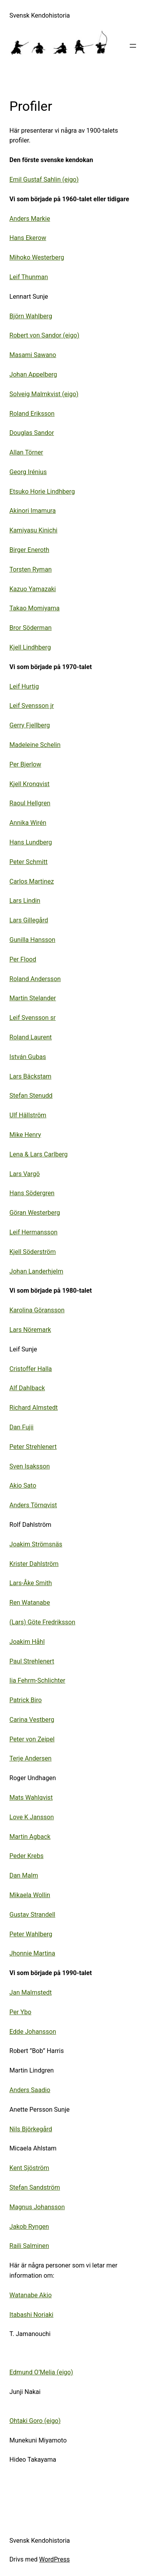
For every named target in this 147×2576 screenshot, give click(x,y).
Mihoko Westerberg (36, 257)
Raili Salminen (29, 2245)
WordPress (54, 2559)
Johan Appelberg (33, 374)
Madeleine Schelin (34, 745)
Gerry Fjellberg (29, 725)
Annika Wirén (27, 822)
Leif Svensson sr (32, 1017)
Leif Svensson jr (31, 705)
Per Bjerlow (25, 764)
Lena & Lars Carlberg (38, 1154)
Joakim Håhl (27, 1641)
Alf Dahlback (27, 1388)
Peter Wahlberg (30, 1934)
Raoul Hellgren (29, 803)
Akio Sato (22, 1485)
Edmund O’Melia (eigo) (41, 2372)
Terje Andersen (30, 1758)
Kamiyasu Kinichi (33, 530)
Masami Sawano (32, 355)
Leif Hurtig (24, 686)
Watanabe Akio (30, 2295)
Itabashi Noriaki (31, 2314)
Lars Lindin (24, 900)
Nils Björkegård (30, 2129)
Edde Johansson (32, 2031)
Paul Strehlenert (31, 1661)
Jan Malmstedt (30, 1992)
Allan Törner (26, 452)
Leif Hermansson (33, 1232)
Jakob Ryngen (29, 2226)
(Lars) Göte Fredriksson (42, 1622)
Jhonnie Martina (32, 1953)
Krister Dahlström (33, 1564)
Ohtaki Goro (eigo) (35, 2420)
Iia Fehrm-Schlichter (37, 1680)
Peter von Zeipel (31, 1739)
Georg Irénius (28, 472)
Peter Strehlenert (32, 1446)
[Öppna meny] (133, 46)
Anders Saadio (29, 2090)
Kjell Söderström (32, 1252)
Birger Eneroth (29, 550)
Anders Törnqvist (33, 1505)
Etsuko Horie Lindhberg (42, 491)
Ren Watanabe (29, 1602)
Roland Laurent (30, 1037)
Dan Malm (23, 1875)
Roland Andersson (35, 979)
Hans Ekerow (27, 238)
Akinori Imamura (32, 510)
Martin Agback (30, 1836)
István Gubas (27, 1057)
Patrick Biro (25, 1700)
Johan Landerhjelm (36, 1271)
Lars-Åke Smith (30, 1583)
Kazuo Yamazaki (32, 589)
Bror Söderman (30, 627)
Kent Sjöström (29, 2168)
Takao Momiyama (34, 608)
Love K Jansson (31, 1817)
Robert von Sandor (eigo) (44, 335)
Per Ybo (20, 2012)
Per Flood (22, 959)
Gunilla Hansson (32, 939)
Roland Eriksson (31, 413)
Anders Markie (29, 218)
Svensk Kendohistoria (39, 15)
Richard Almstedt (33, 1407)
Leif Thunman (28, 277)
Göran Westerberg (34, 1212)
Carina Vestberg (31, 1719)
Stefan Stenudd (31, 1095)
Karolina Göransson (37, 1310)
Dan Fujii (21, 1427)
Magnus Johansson (37, 2207)
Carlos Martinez (31, 881)
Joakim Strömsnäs (35, 1544)
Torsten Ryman (30, 569)
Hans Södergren (31, 1193)
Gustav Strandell (32, 1914)
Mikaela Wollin (29, 1895)
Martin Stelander (32, 998)
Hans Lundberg (30, 842)
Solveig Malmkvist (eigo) (43, 394)
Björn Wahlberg (30, 316)
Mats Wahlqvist (31, 1797)
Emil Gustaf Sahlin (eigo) (44, 179)
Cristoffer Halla (30, 1369)
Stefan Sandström (34, 2187)
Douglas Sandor (31, 433)
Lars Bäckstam (30, 1076)
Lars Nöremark (30, 1329)
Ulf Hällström (27, 1115)
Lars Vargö (24, 1174)
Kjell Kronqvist (29, 784)
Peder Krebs (26, 1856)
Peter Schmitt (28, 862)
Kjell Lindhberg (30, 647)
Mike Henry (25, 1134)
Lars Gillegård (28, 920)
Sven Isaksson (29, 1466)
